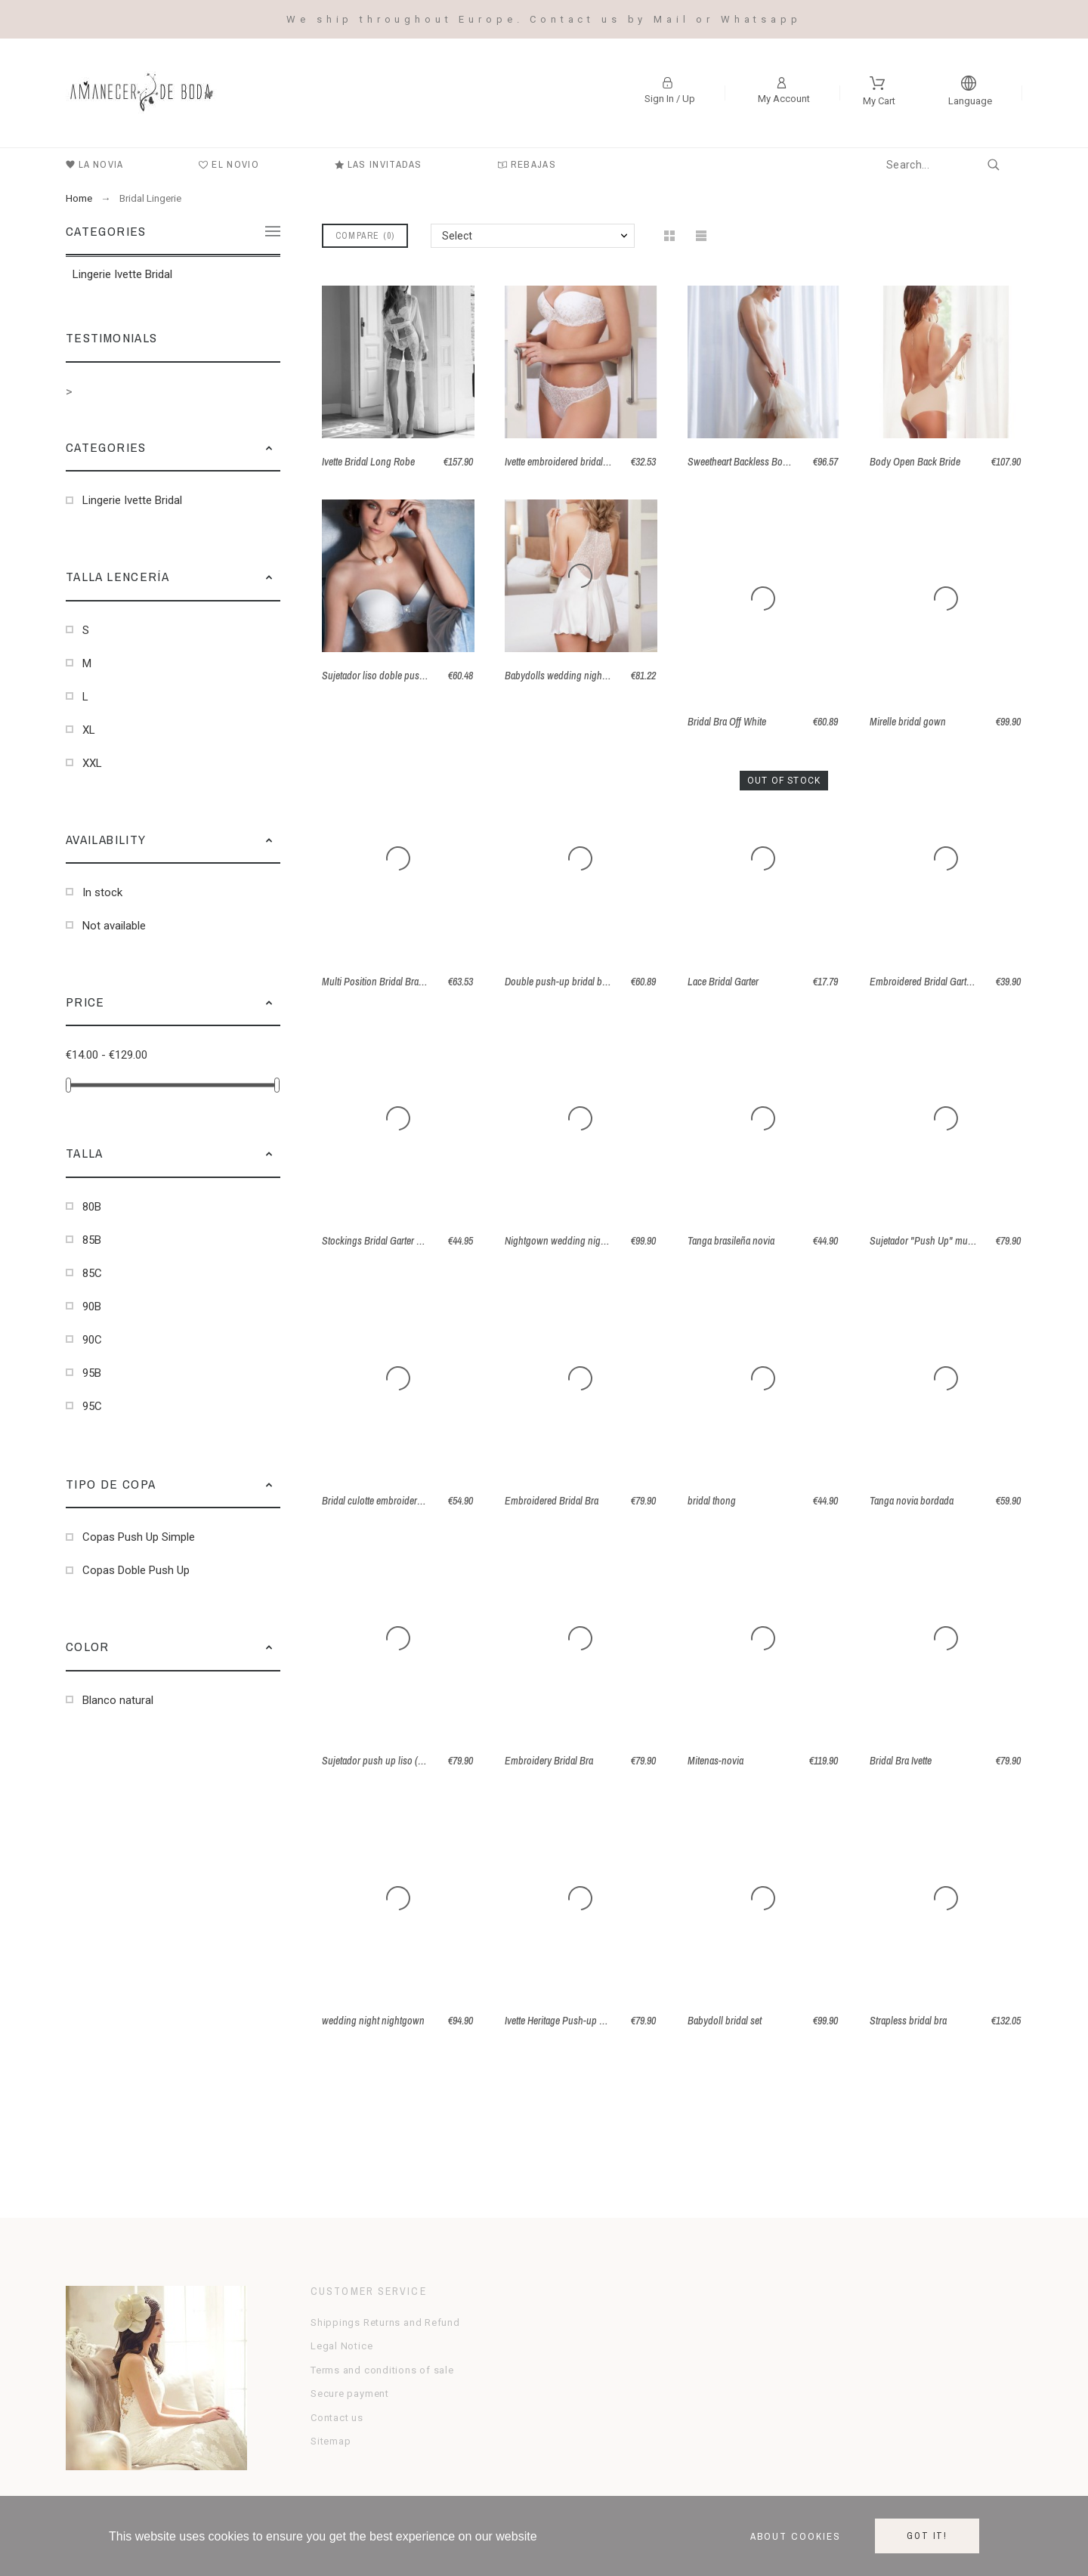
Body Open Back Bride (915, 462)
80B (91, 1207)
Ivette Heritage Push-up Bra (559, 2020)
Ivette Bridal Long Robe (368, 462)
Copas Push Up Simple (138, 1537)
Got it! (927, 2536)
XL (88, 730)
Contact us (337, 2417)
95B (91, 1373)
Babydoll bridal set (725, 2020)
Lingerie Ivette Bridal (122, 274)
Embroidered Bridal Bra (551, 1501)
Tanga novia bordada (912, 1501)
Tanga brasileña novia (731, 1241)
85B (91, 1240)
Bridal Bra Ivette (901, 1760)
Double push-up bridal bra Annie (570, 981)
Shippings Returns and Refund (385, 2322)
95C (92, 1406)
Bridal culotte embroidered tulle (384, 1501)
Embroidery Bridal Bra (549, 1760)
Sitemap (331, 2441)
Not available (114, 925)
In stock (102, 892)
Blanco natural (117, 1700)
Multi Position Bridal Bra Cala (380, 981)
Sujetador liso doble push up (379, 675)
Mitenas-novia (715, 1760)
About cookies (795, 2536)
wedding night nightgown (373, 2020)
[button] (269, 447)
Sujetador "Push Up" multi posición (941, 1241)
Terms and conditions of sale (382, 2370)
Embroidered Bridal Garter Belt (930, 981)
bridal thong (712, 1501)
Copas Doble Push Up (136, 1570)
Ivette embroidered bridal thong (567, 462)
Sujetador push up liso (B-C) (379, 1760)
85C (92, 1273)
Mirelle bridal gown (908, 721)
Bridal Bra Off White (727, 721)
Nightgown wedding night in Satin (573, 1241)
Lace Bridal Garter (723, 981)
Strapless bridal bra (908, 2020)
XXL (92, 763)
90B (91, 1306)
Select (457, 236)
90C (92, 1340)
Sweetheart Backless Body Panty (753, 462)
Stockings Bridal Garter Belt (376, 1241)
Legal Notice (341, 2346)
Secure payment (350, 2393)
